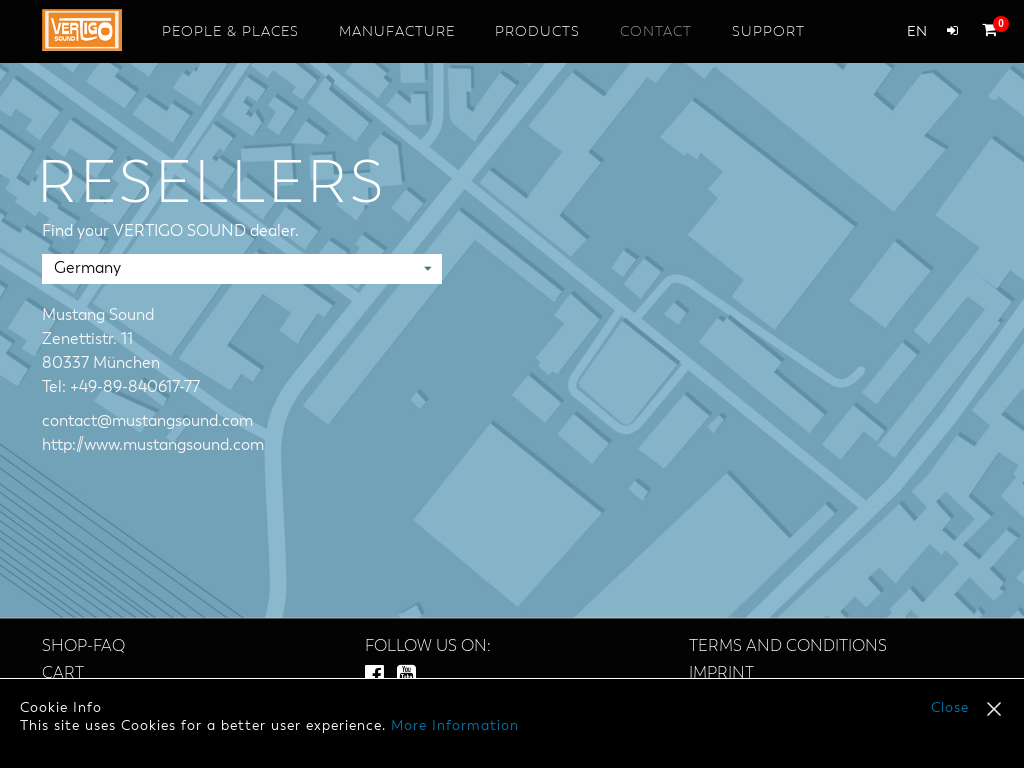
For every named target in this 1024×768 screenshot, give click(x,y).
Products (537, 32)
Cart (63, 674)
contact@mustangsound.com (147, 422)
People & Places (230, 32)
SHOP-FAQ (83, 647)
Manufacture (397, 32)
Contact (656, 32)
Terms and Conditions (788, 647)
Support (768, 32)
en (917, 32)
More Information (455, 726)
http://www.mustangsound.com (153, 446)
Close (950, 708)
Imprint (721, 674)
